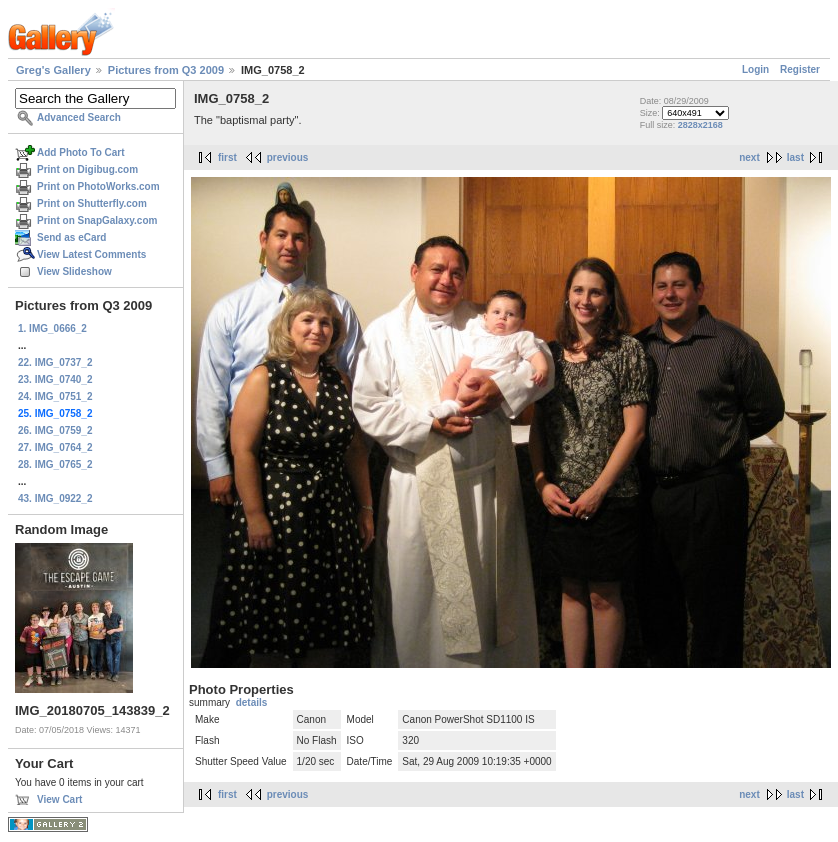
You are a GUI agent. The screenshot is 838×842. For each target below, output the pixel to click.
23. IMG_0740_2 (55, 379)
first (227, 157)
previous (288, 157)
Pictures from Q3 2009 (166, 70)
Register (800, 69)
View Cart (59, 799)
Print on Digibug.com (87, 169)
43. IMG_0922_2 (55, 498)
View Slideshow (74, 271)
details (252, 702)
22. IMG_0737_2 (55, 362)
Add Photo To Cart (81, 152)
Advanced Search (79, 117)
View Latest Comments (91, 254)
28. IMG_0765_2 (55, 464)
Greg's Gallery (53, 70)
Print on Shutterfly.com (92, 203)
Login (755, 69)
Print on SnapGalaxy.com (97, 220)
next (749, 157)
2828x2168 (700, 125)
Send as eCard (71, 237)
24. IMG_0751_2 (55, 396)
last (795, 157)
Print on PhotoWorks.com (98, 186)
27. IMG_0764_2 (55, 447)
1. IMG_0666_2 (52, 328)
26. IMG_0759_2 (55, 430)
